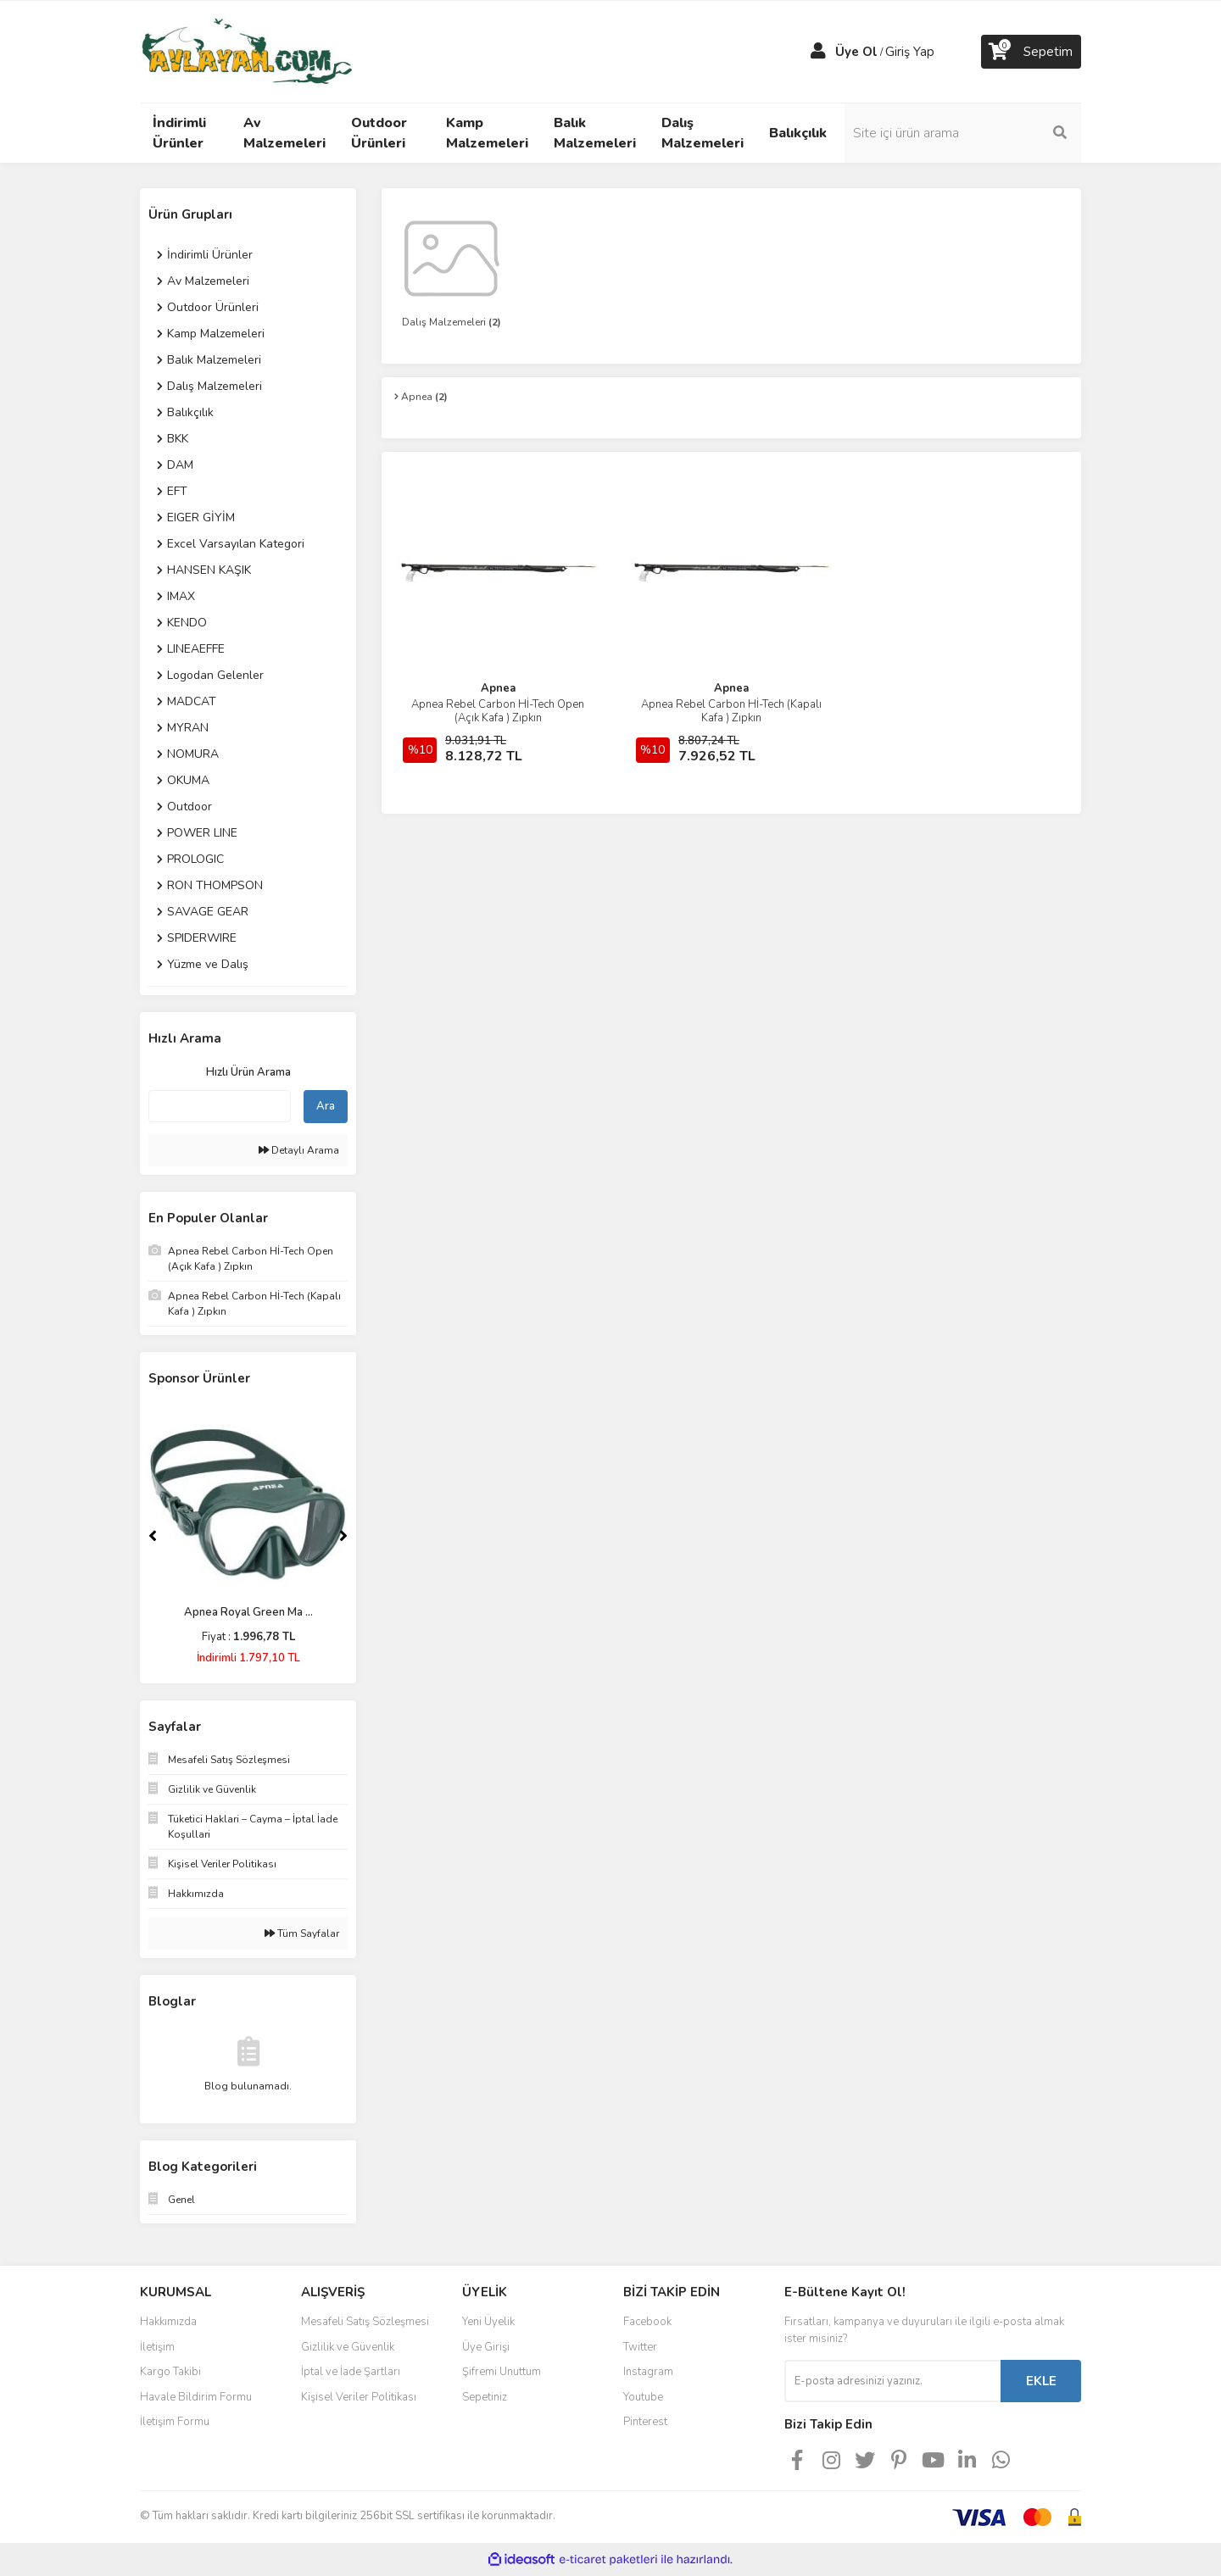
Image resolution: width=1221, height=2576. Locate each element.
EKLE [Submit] (1041, 2381)
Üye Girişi (486, 2347)
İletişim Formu (174, 2421)
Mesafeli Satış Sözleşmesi (365, 2321)
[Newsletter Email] (892, 2381)
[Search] (966, 133)
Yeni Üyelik (488, 2321)
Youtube (643, 2397)
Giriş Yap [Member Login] (909, 51)
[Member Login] (818, 51)
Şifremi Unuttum (501, 2371)
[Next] (343, 1535)
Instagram (648, 2371)
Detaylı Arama (299, 1150)
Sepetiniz (484, 2397)
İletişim (157, 2347)
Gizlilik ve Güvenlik (347, 2347)
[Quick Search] (219, 1106)
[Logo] (246, 51)
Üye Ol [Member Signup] (856, 51)
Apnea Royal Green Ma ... (248, 1612)
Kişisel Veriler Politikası (358, 2397)
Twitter (640, 2347)
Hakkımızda (168, 2321)
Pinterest (645, 2421)
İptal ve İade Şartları (350, 2371)
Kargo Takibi (170, 2371)
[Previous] (152, 1535)
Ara (325, 1106)
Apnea (498, 688)
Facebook (647, 2321)
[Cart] (1031, 52)
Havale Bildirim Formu (196, 2397)
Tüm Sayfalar (302, 1933)
